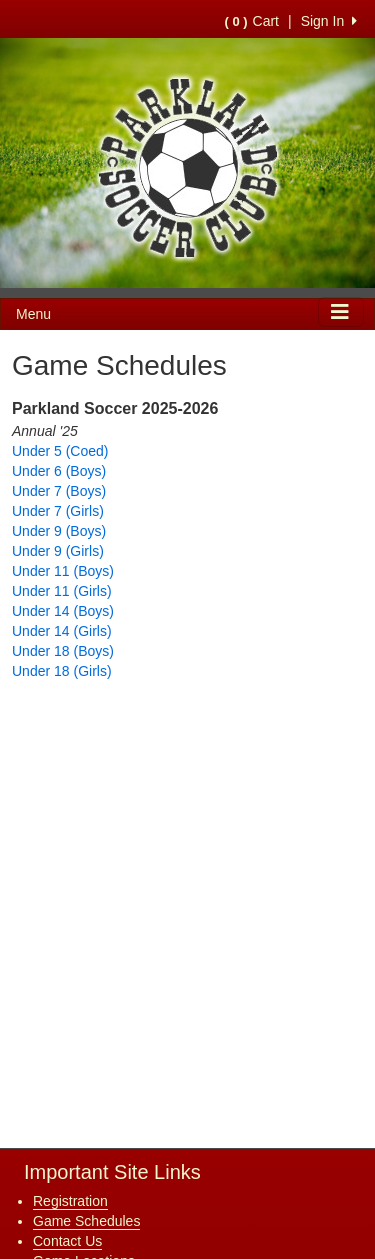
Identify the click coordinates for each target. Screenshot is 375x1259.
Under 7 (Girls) (58, 511)
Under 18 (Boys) (63, 651)
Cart (252, 21)
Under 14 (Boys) (63, 611)
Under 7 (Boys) (59, 491)
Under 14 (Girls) (62, 631)
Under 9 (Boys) (59, 531)
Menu (33, 314)
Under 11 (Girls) (62, 591)
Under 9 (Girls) (58, 551)
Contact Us (67, 1241)
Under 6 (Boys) (59, 471)
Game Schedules (86, 1221)
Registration (70, 1201)
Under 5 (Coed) (60, 451)
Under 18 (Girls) (62, 671)
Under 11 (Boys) (63, 571)
